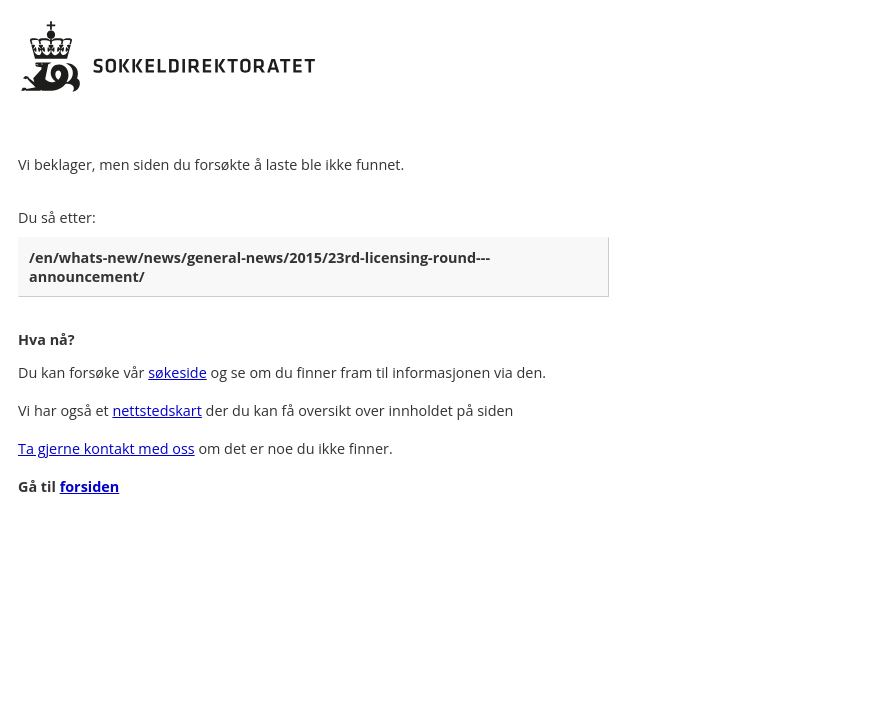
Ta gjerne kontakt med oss (106, 448)
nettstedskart (156, 410)
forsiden (90, 486)
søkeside (177, 372)
